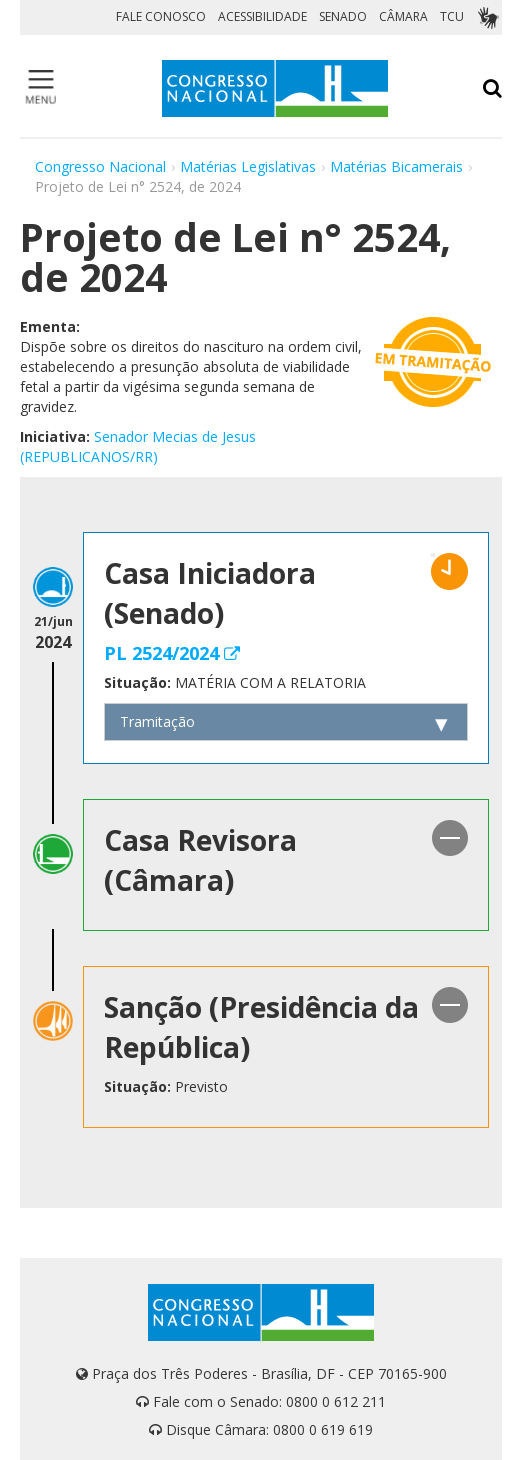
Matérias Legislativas (248, 166)
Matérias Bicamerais (396, 166)
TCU (452, 16)
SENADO (343, 16)
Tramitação (157, 721)
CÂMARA (403, 16)
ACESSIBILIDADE (262, 16)
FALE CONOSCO (161, 16)
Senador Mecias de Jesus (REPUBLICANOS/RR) (138, 446)
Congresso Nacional (100, 166)
